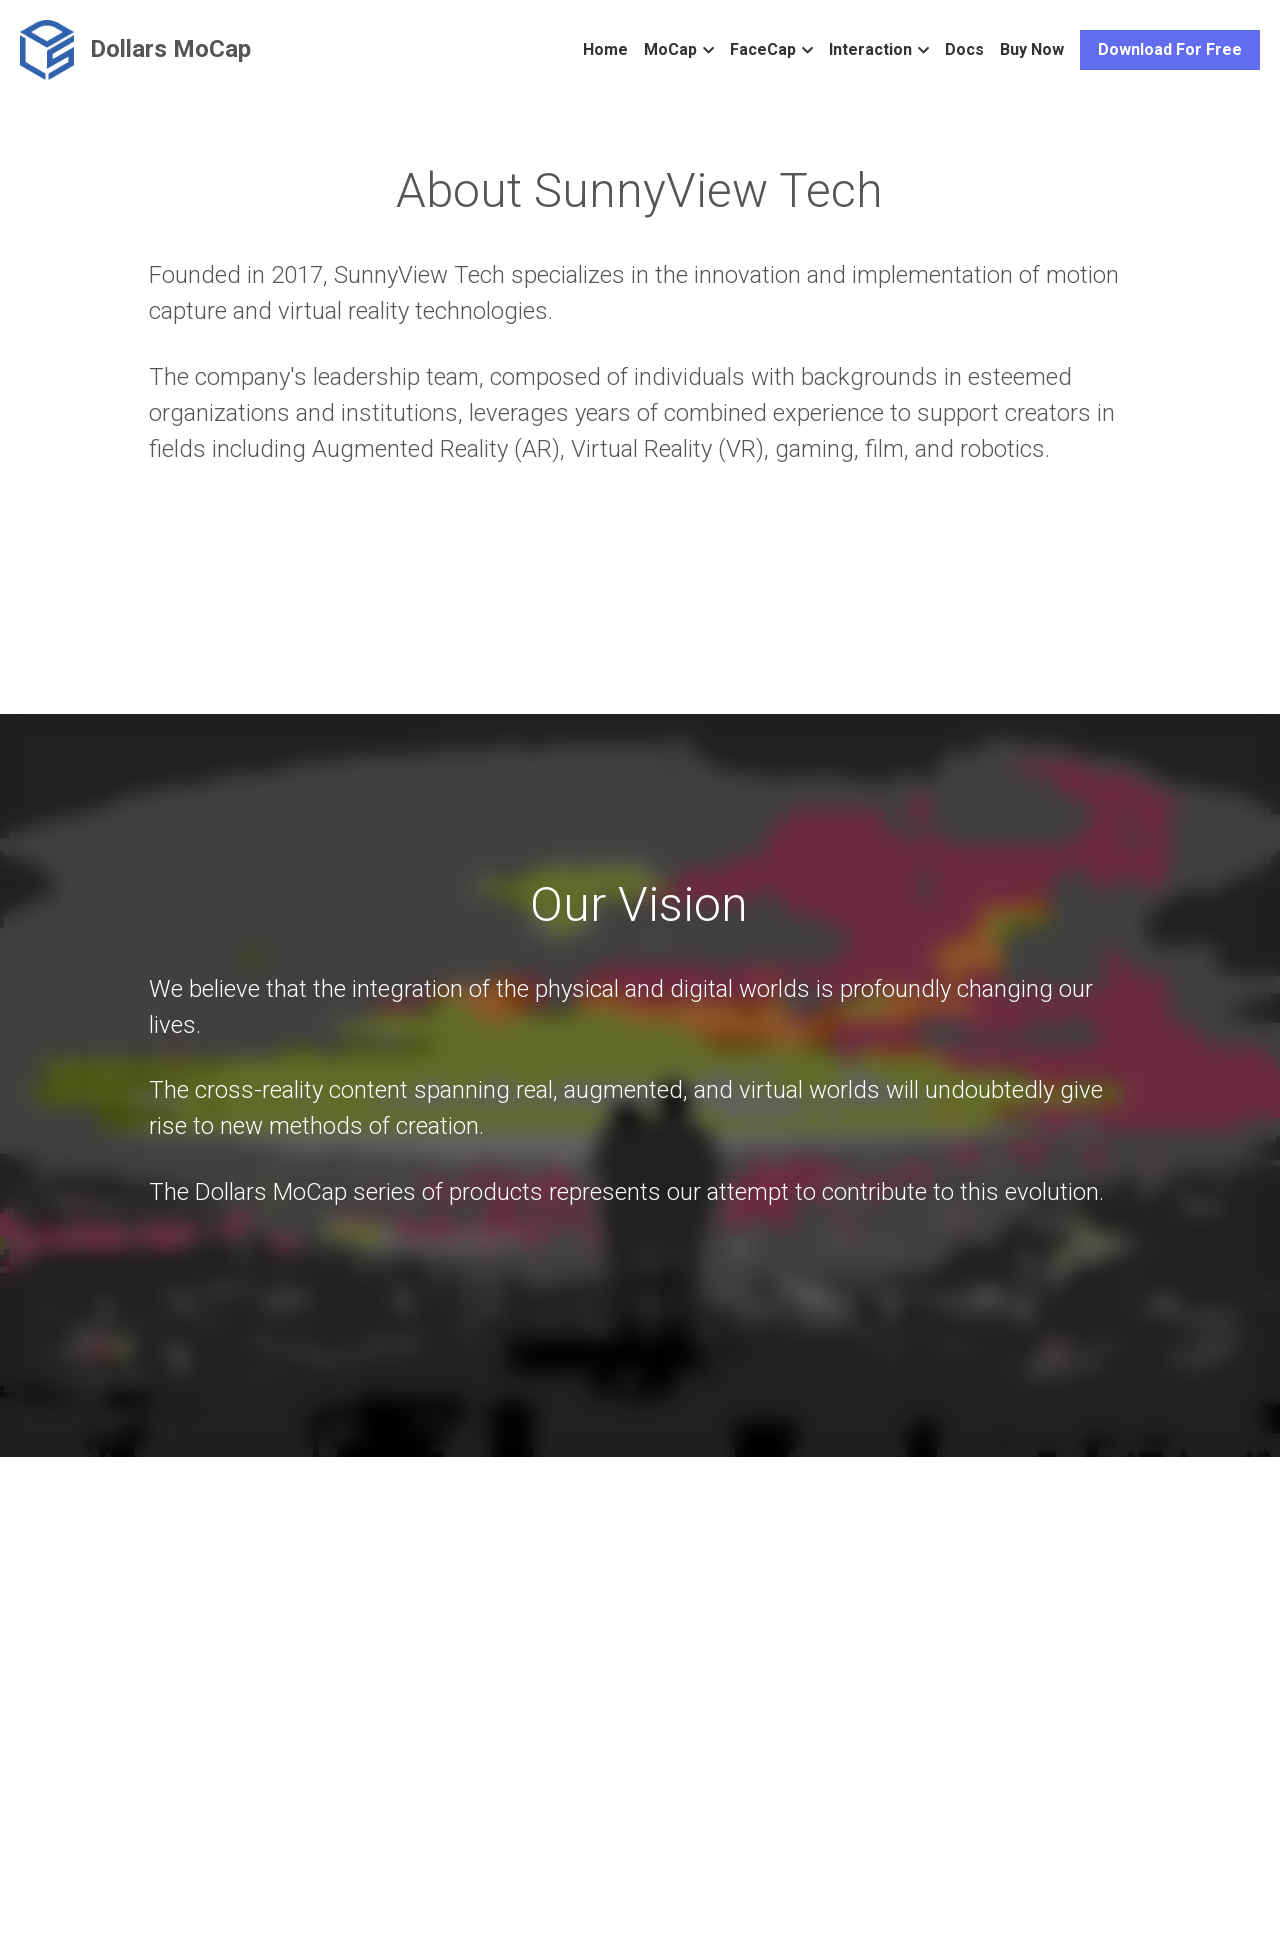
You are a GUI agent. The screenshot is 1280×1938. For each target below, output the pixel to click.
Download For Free (1170, 49)
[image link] (47, 48)
